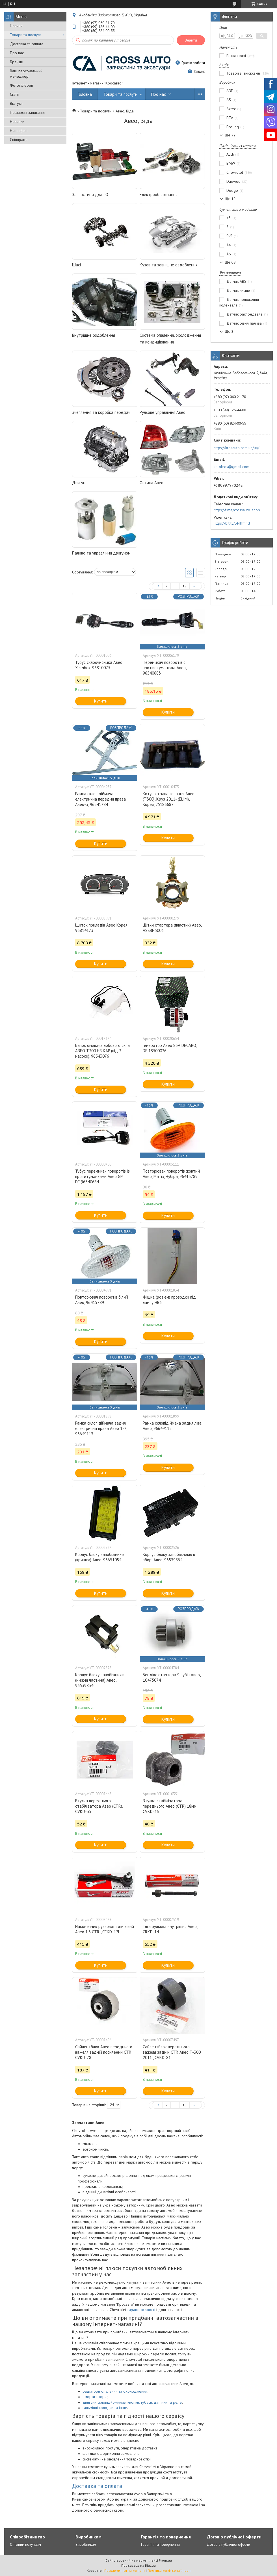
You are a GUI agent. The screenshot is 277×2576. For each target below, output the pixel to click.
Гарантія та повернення (160, 2544)
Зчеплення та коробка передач (101, 412)
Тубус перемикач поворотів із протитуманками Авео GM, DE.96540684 (102, 1176)
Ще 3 (229, 331)
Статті (14, 94)
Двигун (78, 482)
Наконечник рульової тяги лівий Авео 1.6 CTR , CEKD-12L (104, 1929)
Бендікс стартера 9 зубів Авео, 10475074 (171, 1677)
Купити (100, 701)
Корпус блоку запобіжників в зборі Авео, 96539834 (169, 1557)
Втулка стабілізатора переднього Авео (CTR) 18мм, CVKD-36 (170, 1806)
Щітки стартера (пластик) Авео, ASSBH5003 (172, 927)
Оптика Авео (151, 482)
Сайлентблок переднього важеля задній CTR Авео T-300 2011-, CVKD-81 (172, 2052)
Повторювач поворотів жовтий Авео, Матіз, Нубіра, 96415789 (171, 1173)
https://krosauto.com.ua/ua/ (236, 447)
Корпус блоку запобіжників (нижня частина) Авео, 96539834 (99, 1680)
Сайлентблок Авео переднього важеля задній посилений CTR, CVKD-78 (103, 2052)
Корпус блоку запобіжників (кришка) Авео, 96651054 (99, 1557)
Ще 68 (230, 262)
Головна (85, 94)
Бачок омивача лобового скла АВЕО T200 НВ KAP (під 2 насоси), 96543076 (102, 1051)
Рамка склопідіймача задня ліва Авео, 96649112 (172, 1425)
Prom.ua (165, 2560)
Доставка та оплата (26, 43)
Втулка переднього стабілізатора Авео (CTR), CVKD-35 (99, 1806)
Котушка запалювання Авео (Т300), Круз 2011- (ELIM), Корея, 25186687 (168, 799)
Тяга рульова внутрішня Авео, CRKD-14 (170, 1929)
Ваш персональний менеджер (26, 73)
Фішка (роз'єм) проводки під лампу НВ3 (169, 1299)
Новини (16, 25)
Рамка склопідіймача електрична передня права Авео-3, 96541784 (100, 799)
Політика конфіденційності (169, 2570)
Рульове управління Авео (162, 412)
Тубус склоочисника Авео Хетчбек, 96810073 (98, 665)
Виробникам (85, 2544)
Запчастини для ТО (90, 194)
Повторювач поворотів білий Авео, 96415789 (101, 1299)
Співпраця (18, 139)
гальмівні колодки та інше (105, 2407)
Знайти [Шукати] (191, 40)
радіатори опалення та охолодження (115, 2391)
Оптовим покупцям (25, 2544)
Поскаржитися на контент (124, 2570)
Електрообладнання (159, 194)
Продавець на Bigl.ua (138, 2565)
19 (185, 586)
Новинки (17, 121)
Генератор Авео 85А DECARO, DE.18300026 (170, 1048)
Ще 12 (230, 199)
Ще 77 (230, 135)
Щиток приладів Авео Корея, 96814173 (101, 927)
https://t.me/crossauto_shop (237, 509)
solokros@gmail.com (231, 466)
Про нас (17, 52)
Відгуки (16, 103)
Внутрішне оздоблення (93, 335)
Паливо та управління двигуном (101, 553)
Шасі (76, 265)
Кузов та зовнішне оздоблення (169, 265)
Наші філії (18, 130)
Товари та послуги (25, 34)
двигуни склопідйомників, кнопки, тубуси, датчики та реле (132, 2402)
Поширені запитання (27, 112)
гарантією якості (141, 2309)
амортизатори (95, 2396)
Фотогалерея (21, 85)
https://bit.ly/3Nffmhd (232, 523)
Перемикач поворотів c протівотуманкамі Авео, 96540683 (164, 668)
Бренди (16, 61)
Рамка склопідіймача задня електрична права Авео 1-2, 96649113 (101, 1428)
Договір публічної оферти (228, 2544)
